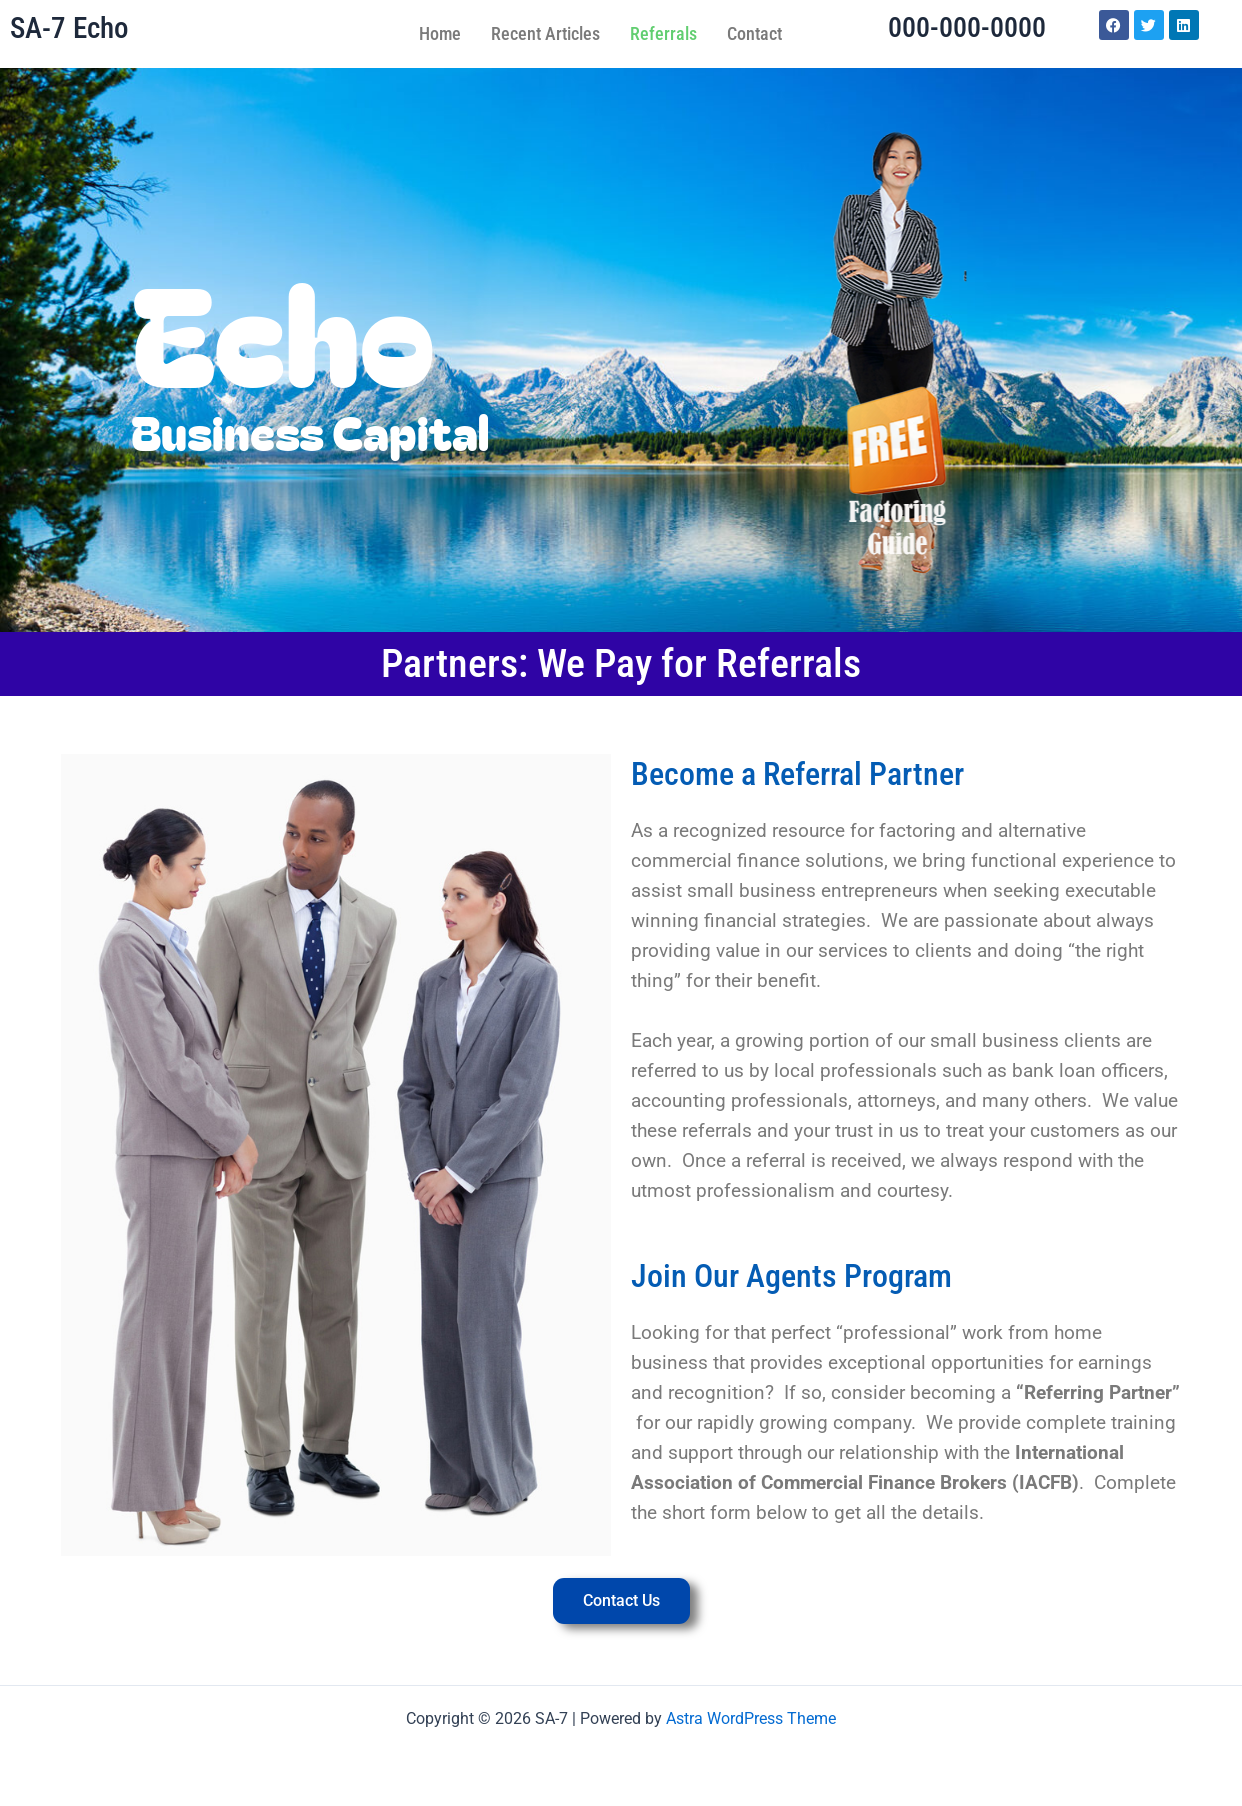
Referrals (663, 33)
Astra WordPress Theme (751, 1718)
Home (440, 33)
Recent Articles (545, 33)
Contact (754, 33)
